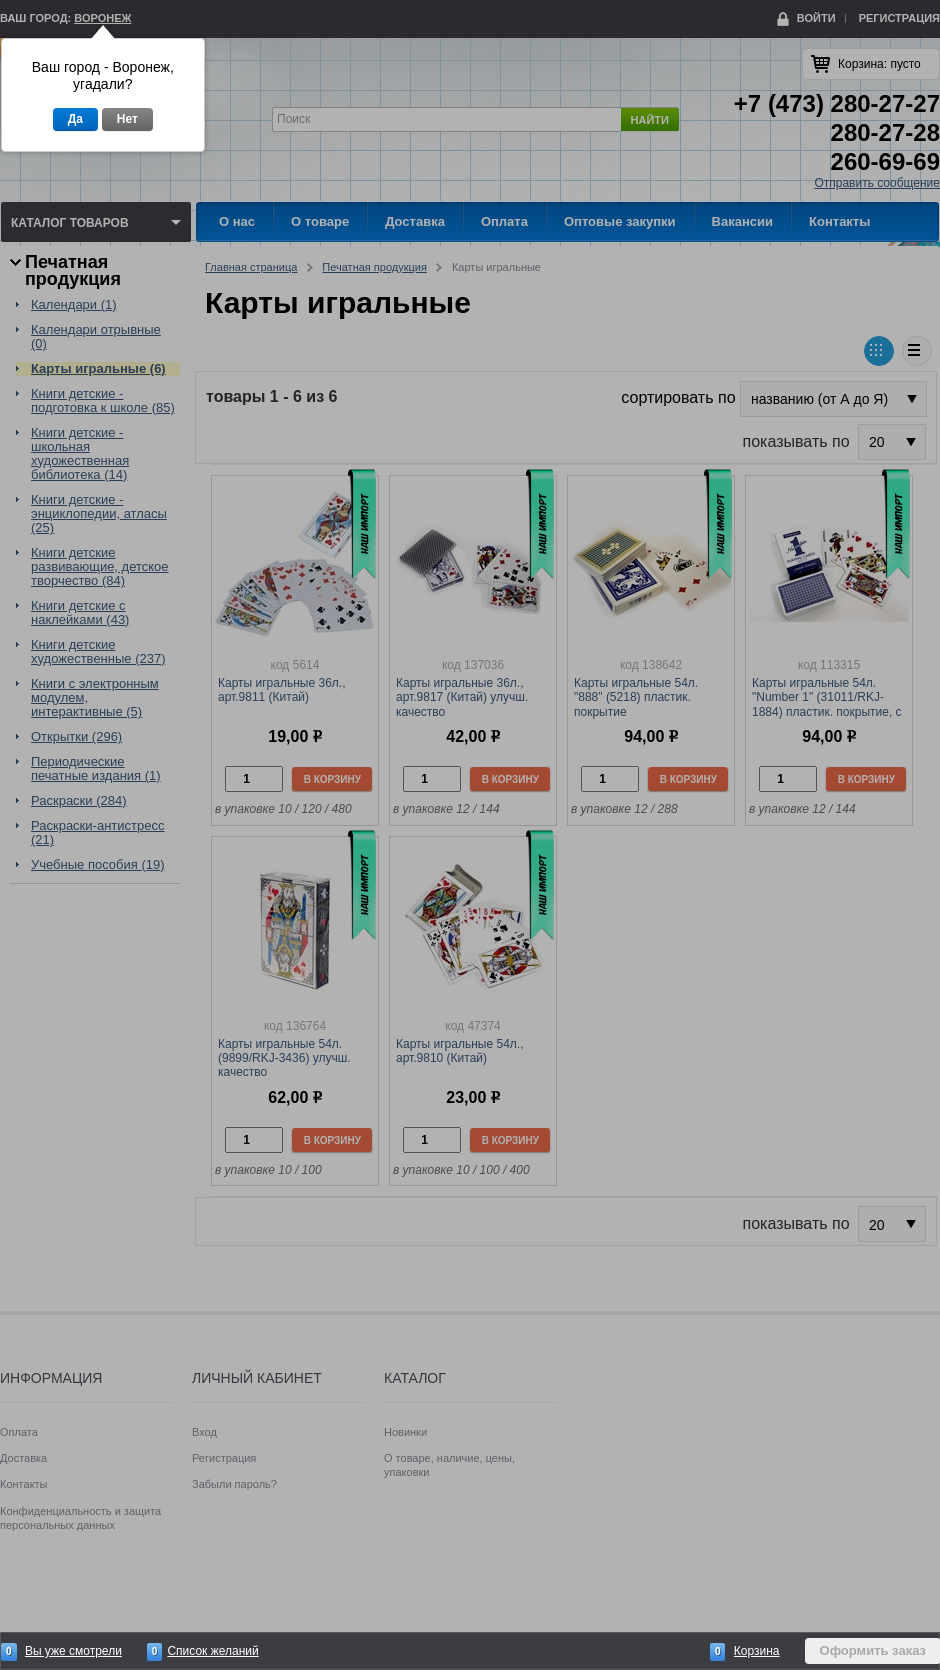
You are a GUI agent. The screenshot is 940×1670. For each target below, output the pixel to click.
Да (75, 119)
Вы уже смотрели (73, 1651)
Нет (127, 119)
